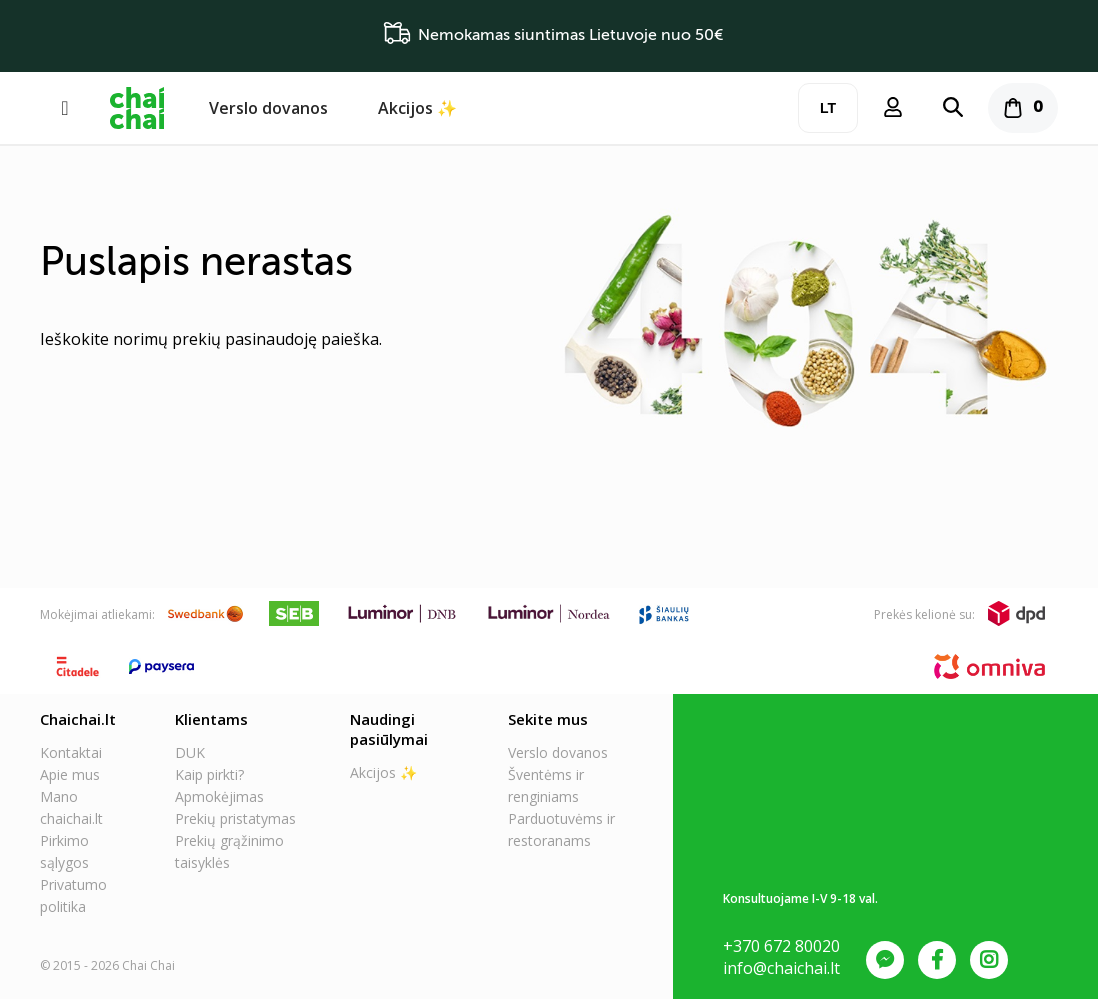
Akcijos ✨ (417, 108)
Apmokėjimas (219, 796)
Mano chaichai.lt (71, 807)
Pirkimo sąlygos (64, 851)
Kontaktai (71, 752)
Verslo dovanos (268, 108)
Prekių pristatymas (235, 818)
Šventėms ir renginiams (546, 785)
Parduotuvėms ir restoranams (561, 829)
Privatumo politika (73, 895)
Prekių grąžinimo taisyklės (229, 851)
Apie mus (70, 774)
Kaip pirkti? (209, 774)
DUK (190, 752)
